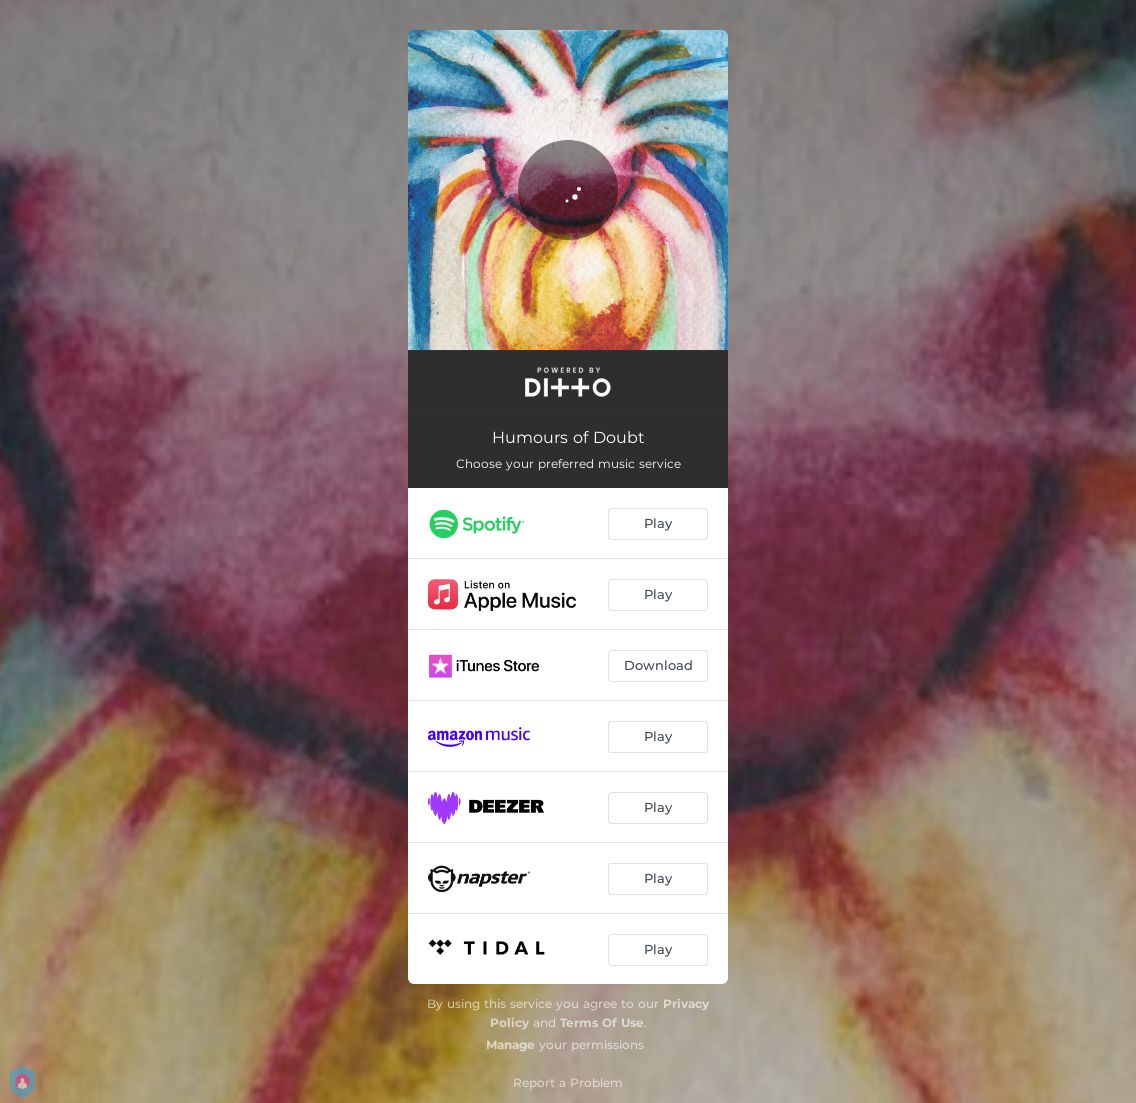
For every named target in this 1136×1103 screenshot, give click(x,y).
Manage (510, 1044)
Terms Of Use (602, 1022)
